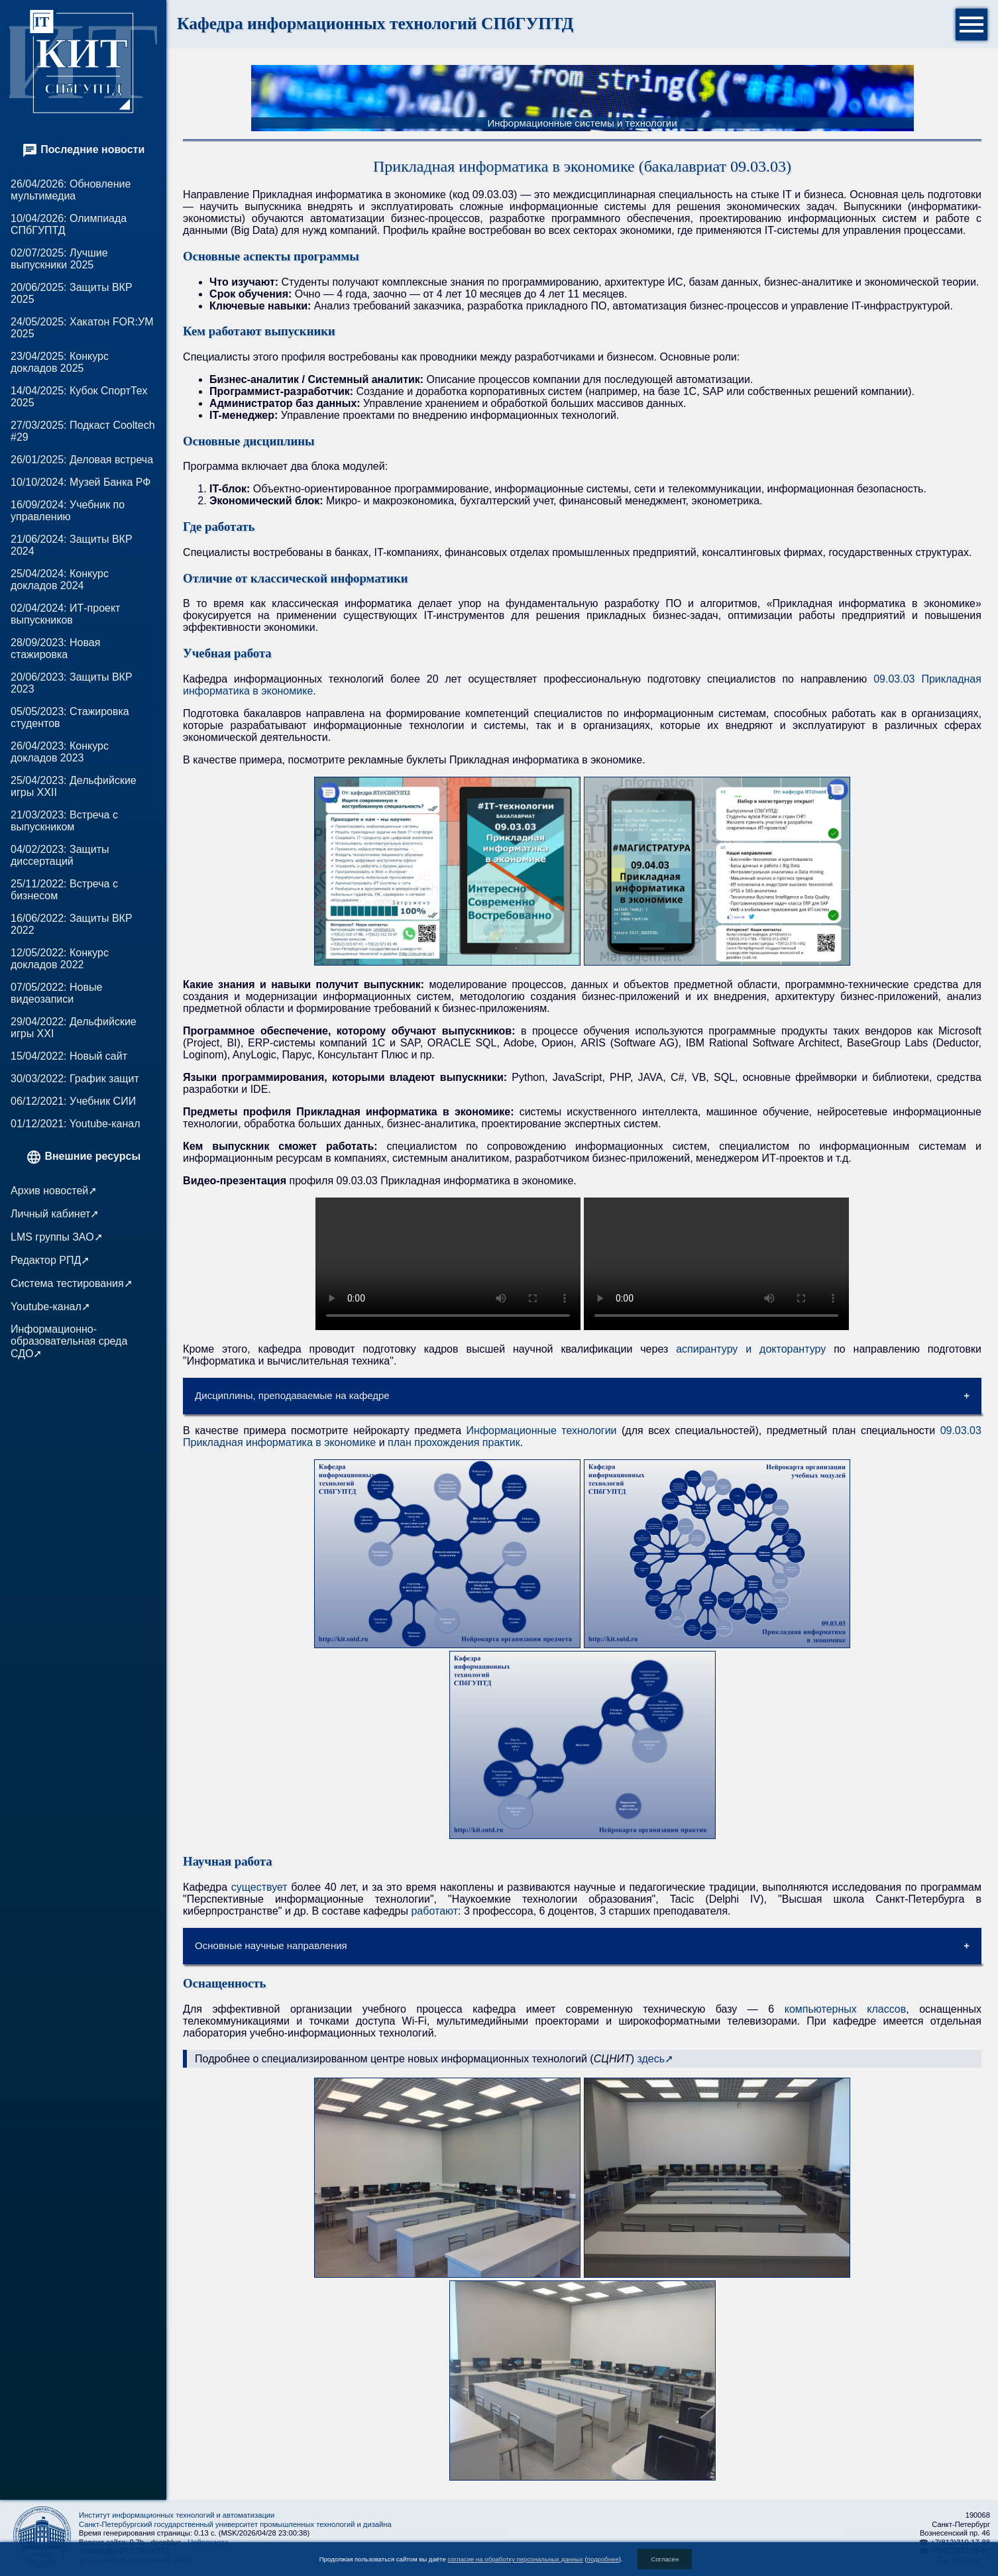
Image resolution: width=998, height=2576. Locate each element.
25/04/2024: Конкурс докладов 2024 (60, 579)
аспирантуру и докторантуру (751, 1349)
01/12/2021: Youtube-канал (75, 1123)
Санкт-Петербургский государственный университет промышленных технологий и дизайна (235, 2524)
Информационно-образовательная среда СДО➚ (69, 1341)
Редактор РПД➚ (50, 1260)
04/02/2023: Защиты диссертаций (60, 855)
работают (434, 1911)
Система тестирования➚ (72, 1283)
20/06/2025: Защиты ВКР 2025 (72, 293)
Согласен (665, 2559)
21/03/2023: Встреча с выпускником (64, 820)
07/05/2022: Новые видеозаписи (56, 993)
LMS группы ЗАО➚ (57, 1237)
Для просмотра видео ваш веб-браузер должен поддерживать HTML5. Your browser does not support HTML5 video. (448, 1264)
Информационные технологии (542, 1430)
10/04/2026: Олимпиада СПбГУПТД (69, 224)
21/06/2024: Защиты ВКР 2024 (72, 545)
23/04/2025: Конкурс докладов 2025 (60, 362)
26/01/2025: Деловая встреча (82, 459)
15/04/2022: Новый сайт (69, 1056)
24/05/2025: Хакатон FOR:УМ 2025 (82, 327)
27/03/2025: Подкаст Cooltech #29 (83, 431)
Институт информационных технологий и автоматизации (176, 2515)
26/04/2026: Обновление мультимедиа (71, 189)
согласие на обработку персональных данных (514, 2559)
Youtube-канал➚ (50, 1306)
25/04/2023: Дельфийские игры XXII (74, 786)
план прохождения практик (454, 1442)
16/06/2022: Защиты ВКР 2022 (72, 924)
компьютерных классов (846, 2009)
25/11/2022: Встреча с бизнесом (64, 889)
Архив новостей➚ (54, 1190)
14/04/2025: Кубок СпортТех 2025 (79, 396)
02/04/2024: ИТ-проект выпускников (65, 614)
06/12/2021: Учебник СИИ (73, 1101)
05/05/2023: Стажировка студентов (70, 717)
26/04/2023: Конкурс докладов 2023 (60, 751)
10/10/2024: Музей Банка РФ (81, 482)
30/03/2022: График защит (75, 1078)
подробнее (603, 2559)
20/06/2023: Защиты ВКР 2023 (72, 683)
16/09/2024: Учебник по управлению (68, 510)
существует (259, 1887)
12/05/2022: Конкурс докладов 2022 (60, 958)
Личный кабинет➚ (55, 1213)
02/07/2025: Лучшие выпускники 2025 (59, 258)
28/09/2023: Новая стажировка (55, 648)
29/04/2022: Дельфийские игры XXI (74, 1027)
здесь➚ (655, 2058)
